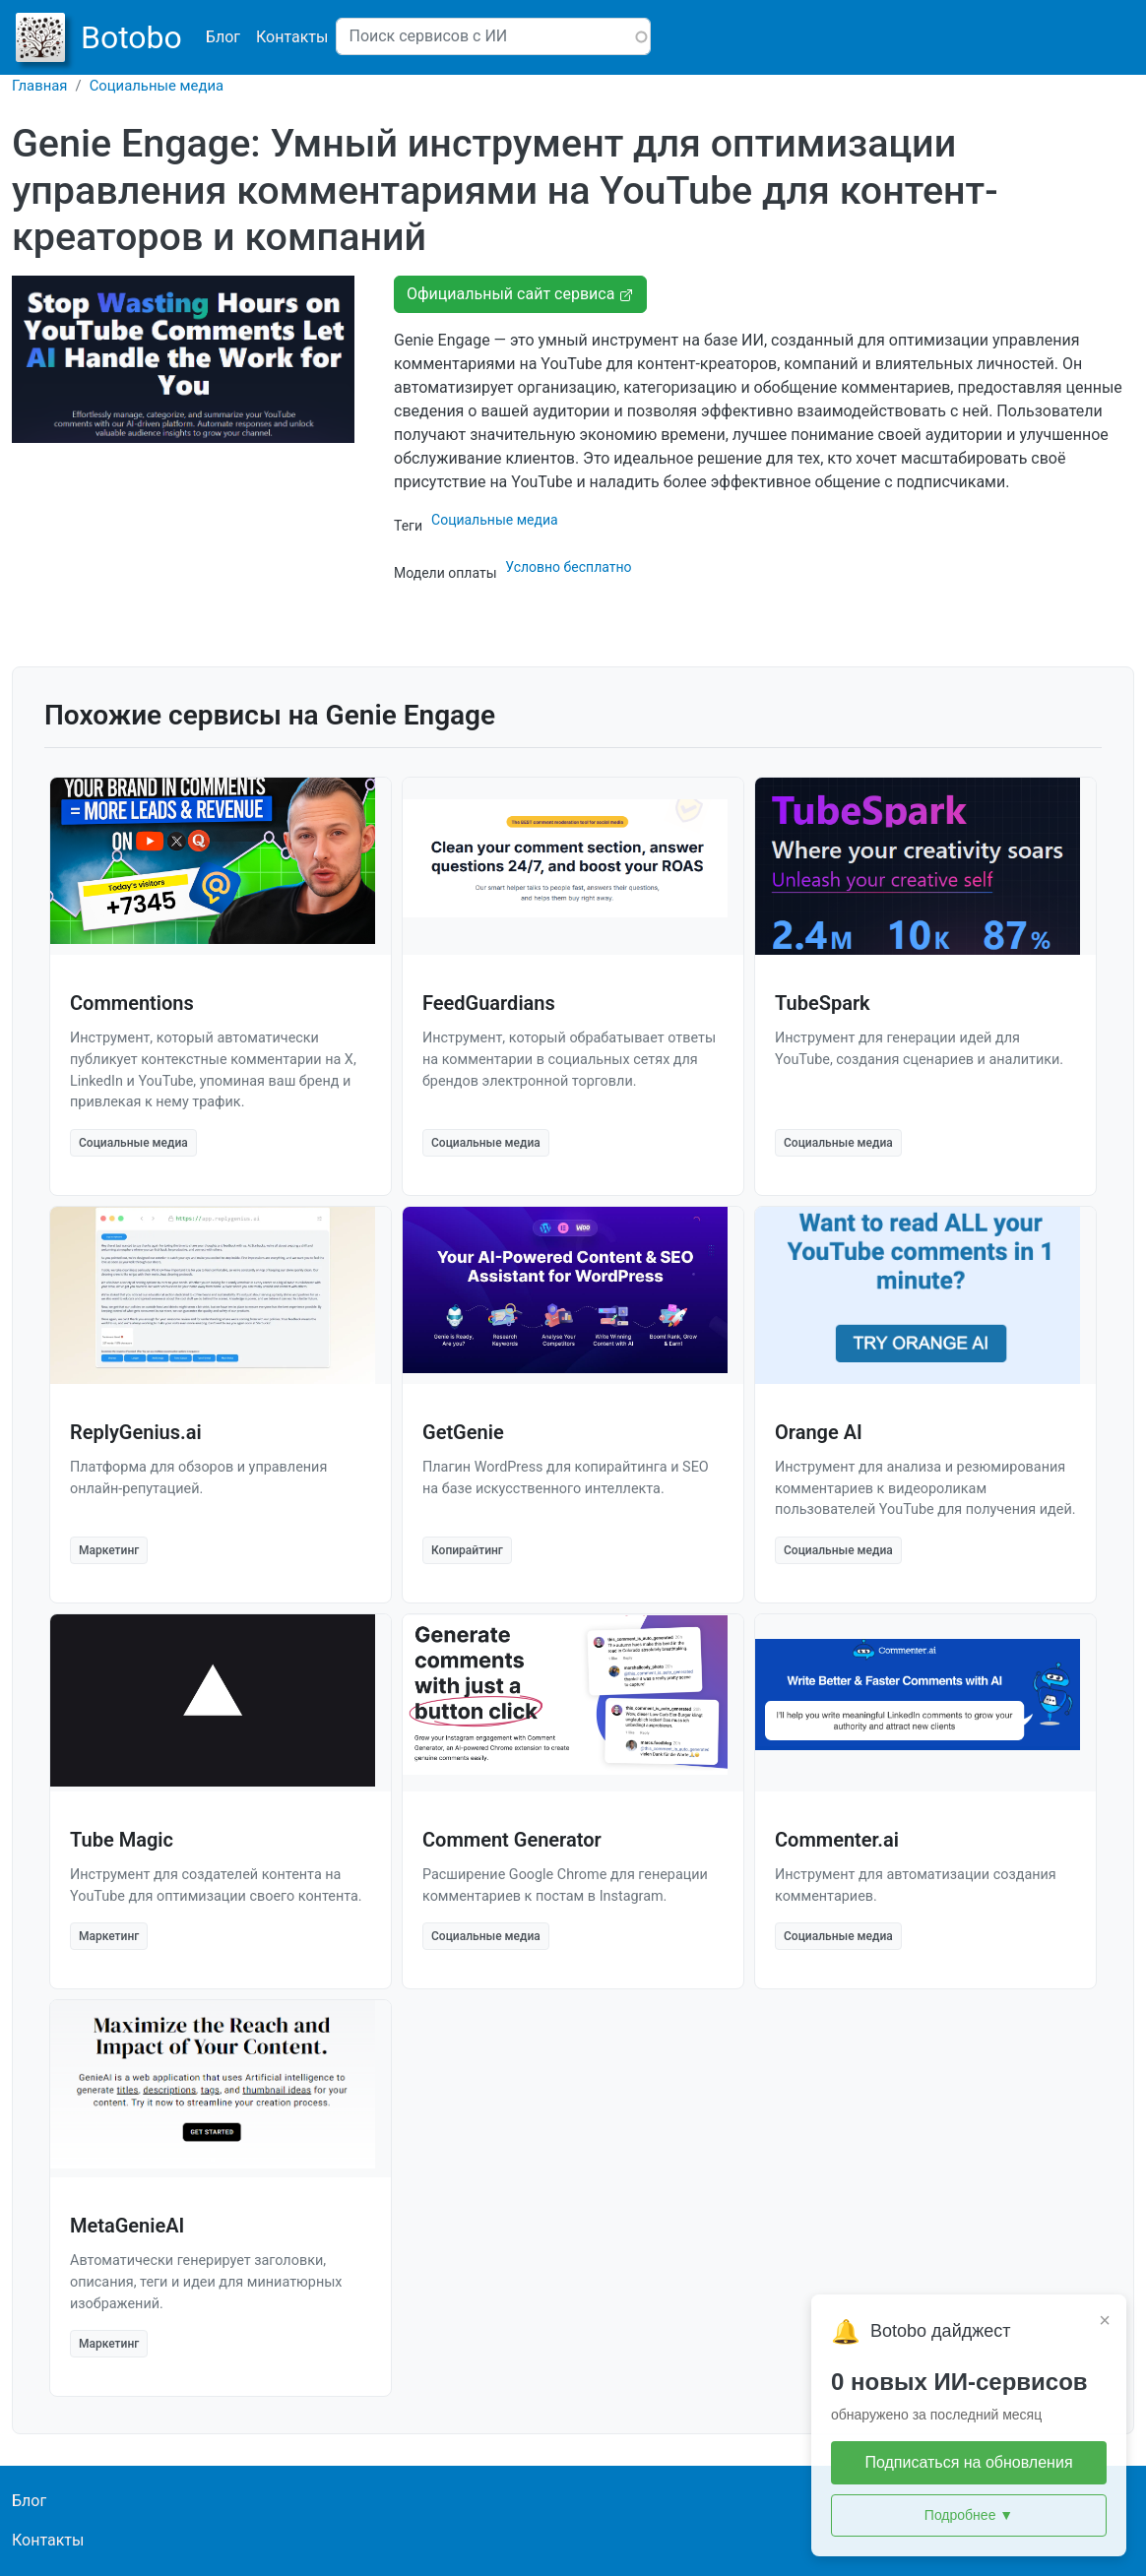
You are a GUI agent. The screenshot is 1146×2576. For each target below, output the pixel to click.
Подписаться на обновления (968, 2462)
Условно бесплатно (568, 567)
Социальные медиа (156, 85)
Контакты (292, 37)
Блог (223, 37)
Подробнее (968, 2515)
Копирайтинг (467, 1550)
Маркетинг (109, 1550)
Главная (40, 85)
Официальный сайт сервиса (520, 293)
